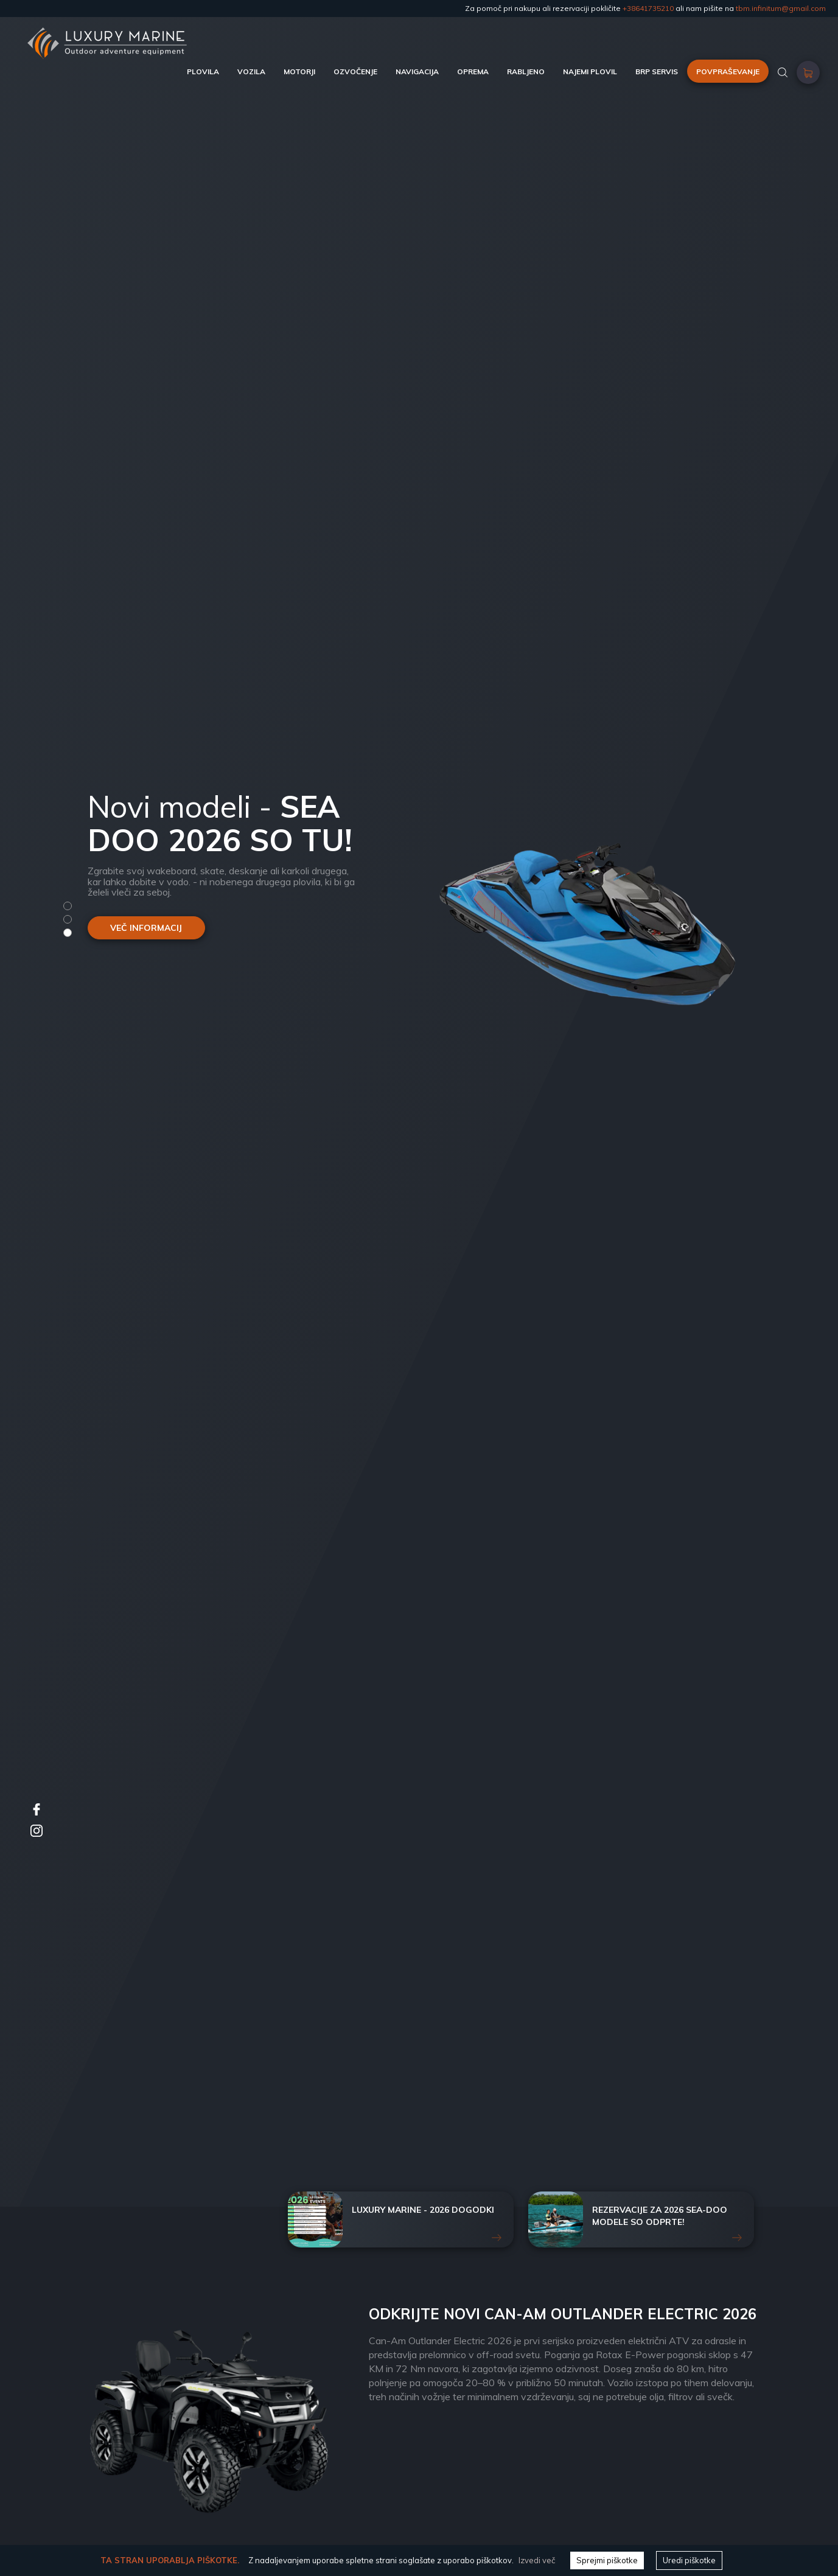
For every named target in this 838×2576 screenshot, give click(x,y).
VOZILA (251, 71)
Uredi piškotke (689, 2560)
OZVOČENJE (355, 71)
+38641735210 (648, 8)
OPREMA (473, 71)
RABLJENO (526, 71)
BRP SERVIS (656, 71)
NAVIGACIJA (417, 71)
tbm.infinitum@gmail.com (781, 8)
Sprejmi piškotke (607, 2560)
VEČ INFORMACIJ (146, 927)
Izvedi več (537, 2560)
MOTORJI (299, 71)
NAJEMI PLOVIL (590, 71)
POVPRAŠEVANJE (727, 71)
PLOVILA (203, 71)
